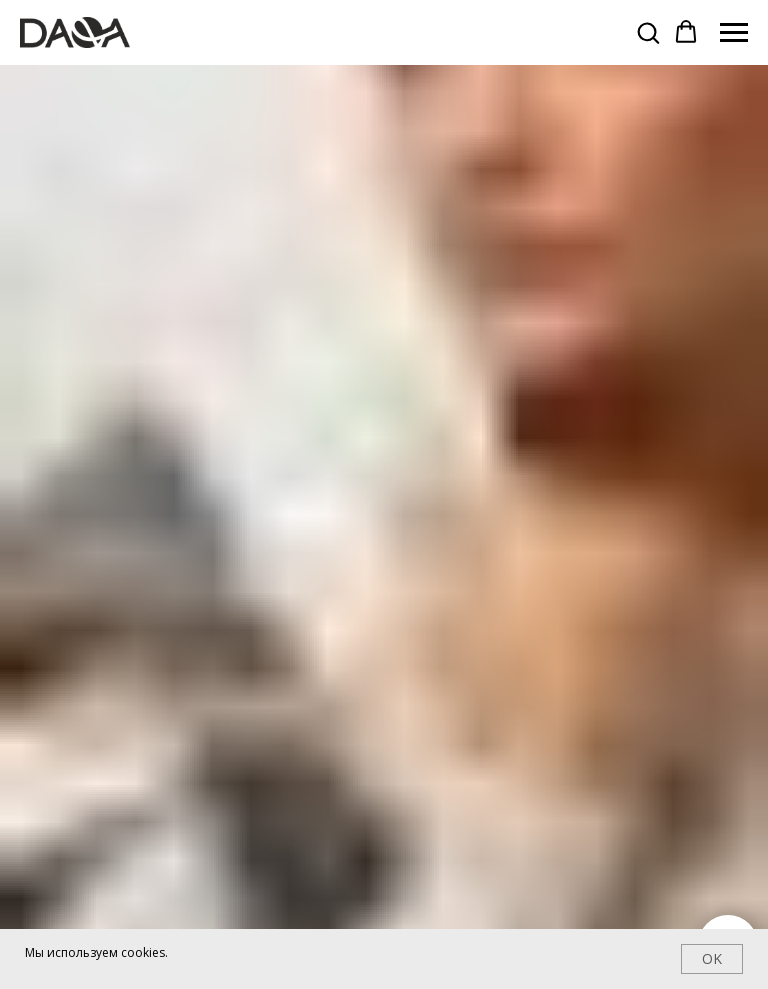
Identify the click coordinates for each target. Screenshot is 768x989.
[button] (648, 32)
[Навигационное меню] (734, 33)
